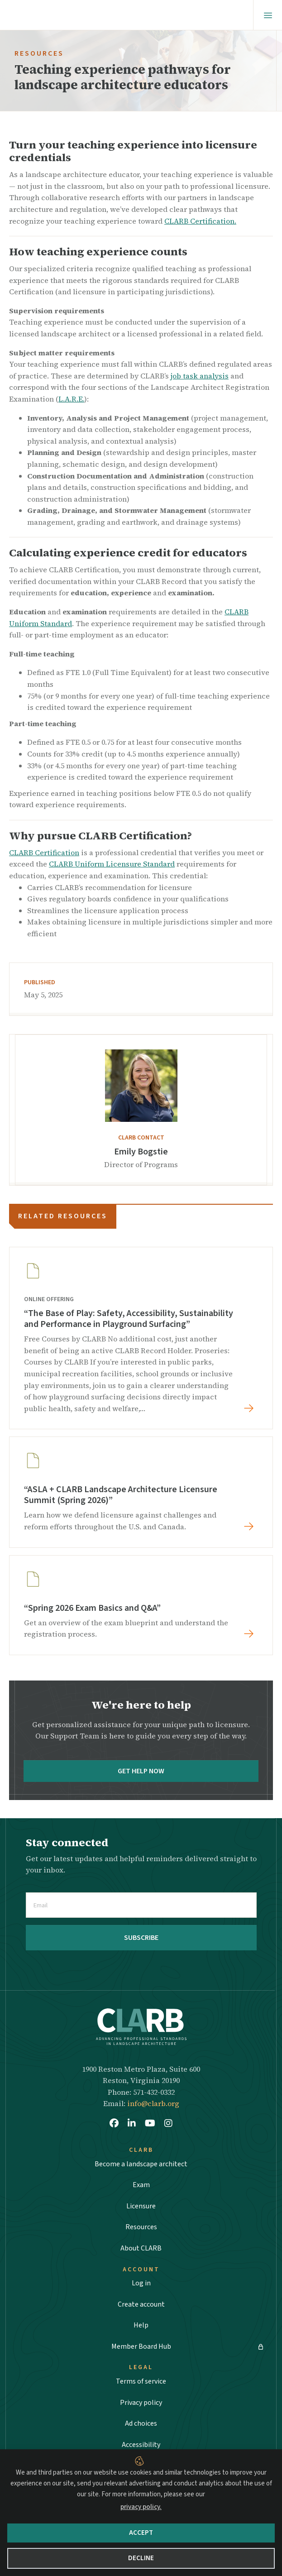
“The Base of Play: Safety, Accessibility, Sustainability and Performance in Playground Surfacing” (128, 1319)
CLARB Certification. (200, 221)
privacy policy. (141, 2507)
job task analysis (200, 376)
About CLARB (141, 2248)
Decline (141, 2558)
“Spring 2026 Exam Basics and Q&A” (92, 1608)
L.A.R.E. (71, 399)
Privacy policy (141, 2403)
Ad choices (141, 2423)
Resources (141, 2227)
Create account (141, 2304)
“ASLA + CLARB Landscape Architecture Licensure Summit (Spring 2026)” (120, 1495)
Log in (141, 2283)
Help (141, 2325)
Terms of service (141, 2381)
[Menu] (268, 15)
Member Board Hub (141, 2346)
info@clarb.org (153, 2103)
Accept (141, 2533)
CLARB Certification (44, 852)
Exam (141, 2185)
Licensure (141, 2206)
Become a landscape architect (141, 2164)
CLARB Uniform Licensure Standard (112, 864)
